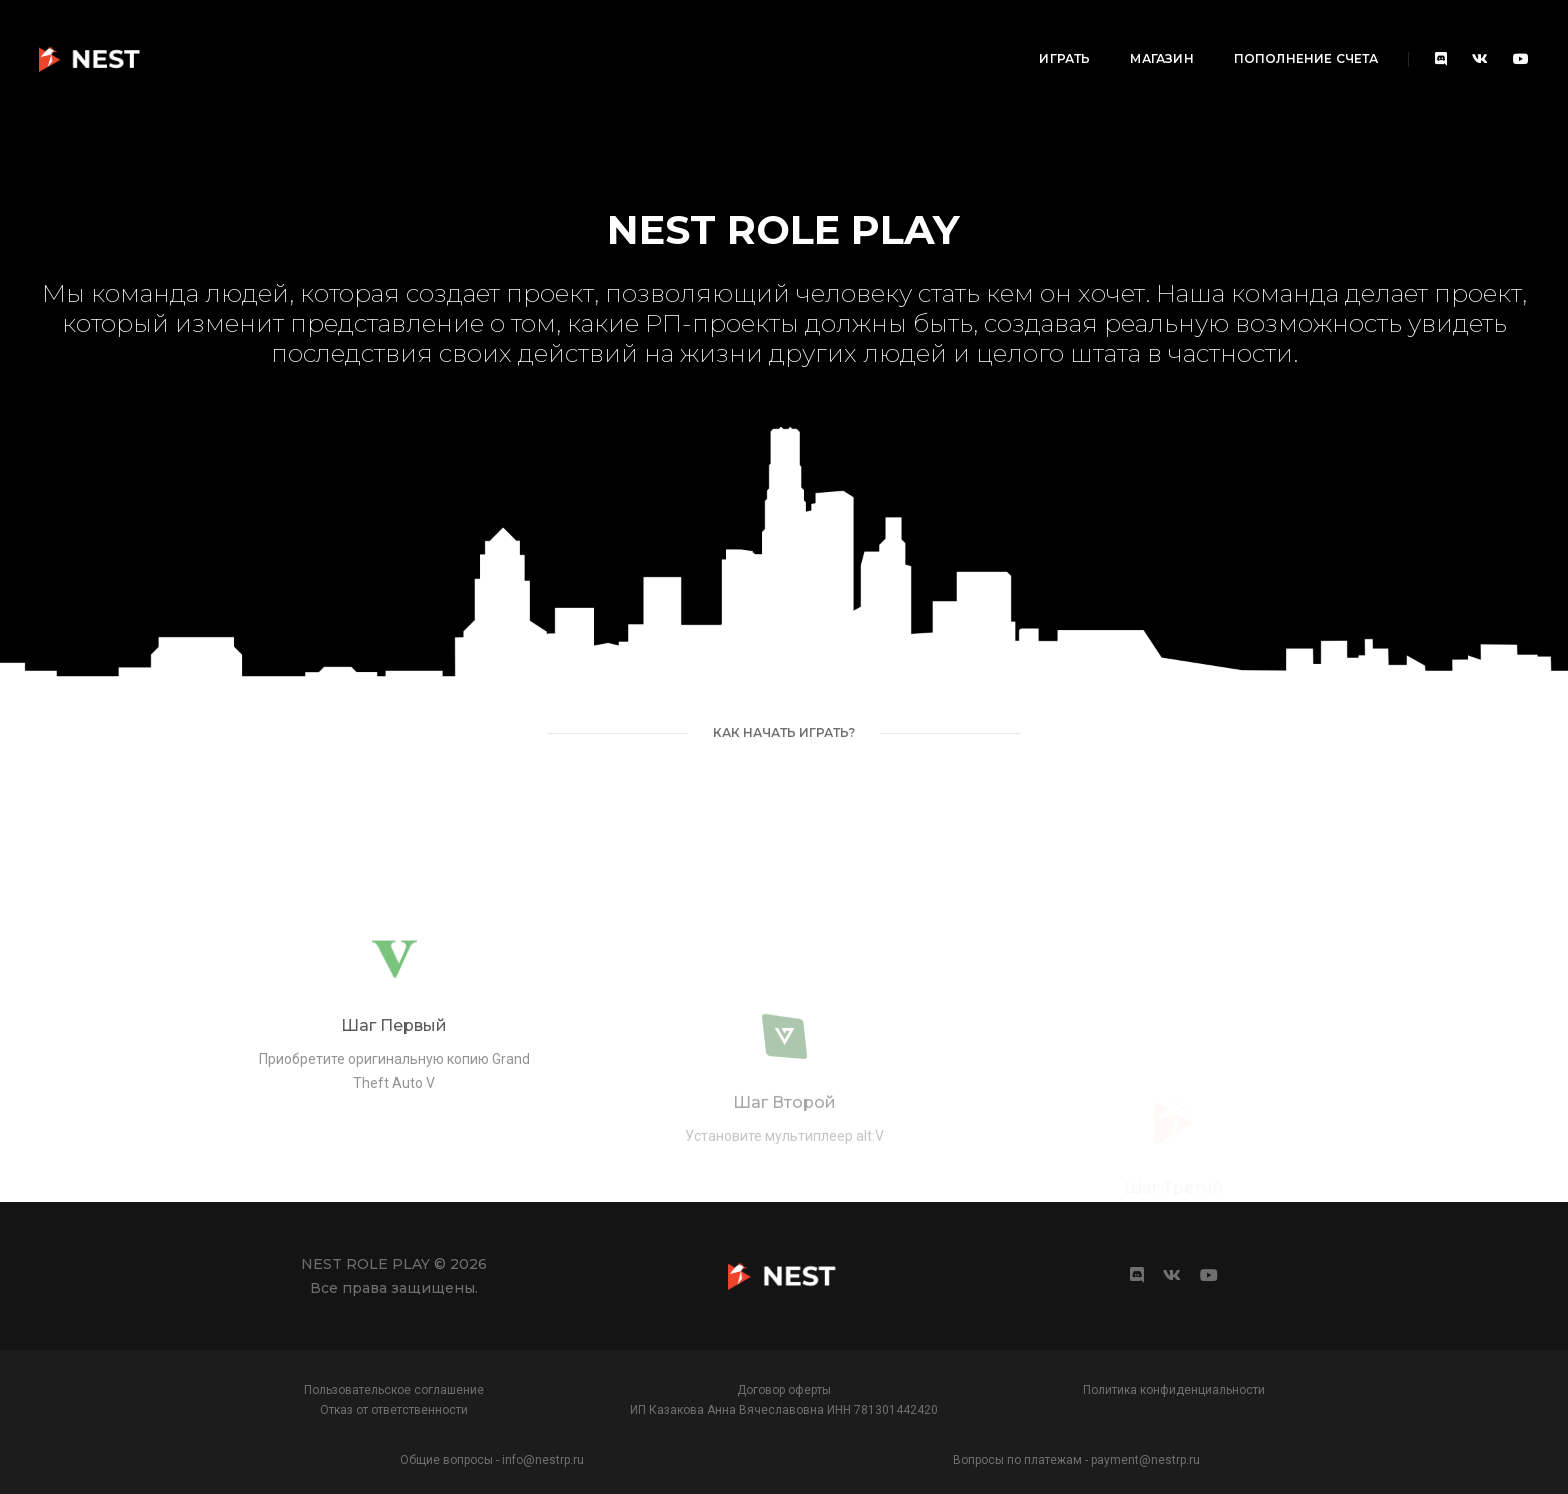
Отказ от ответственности (394, 1410)
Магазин (984, 35)
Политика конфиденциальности (1174, 1390)
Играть (887, 35)
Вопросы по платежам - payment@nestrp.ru (1076, 1460)
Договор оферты (784, 1390)
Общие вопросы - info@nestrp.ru (492, 1460)
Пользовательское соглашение (394, 1390)
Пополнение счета (1128, 35)
